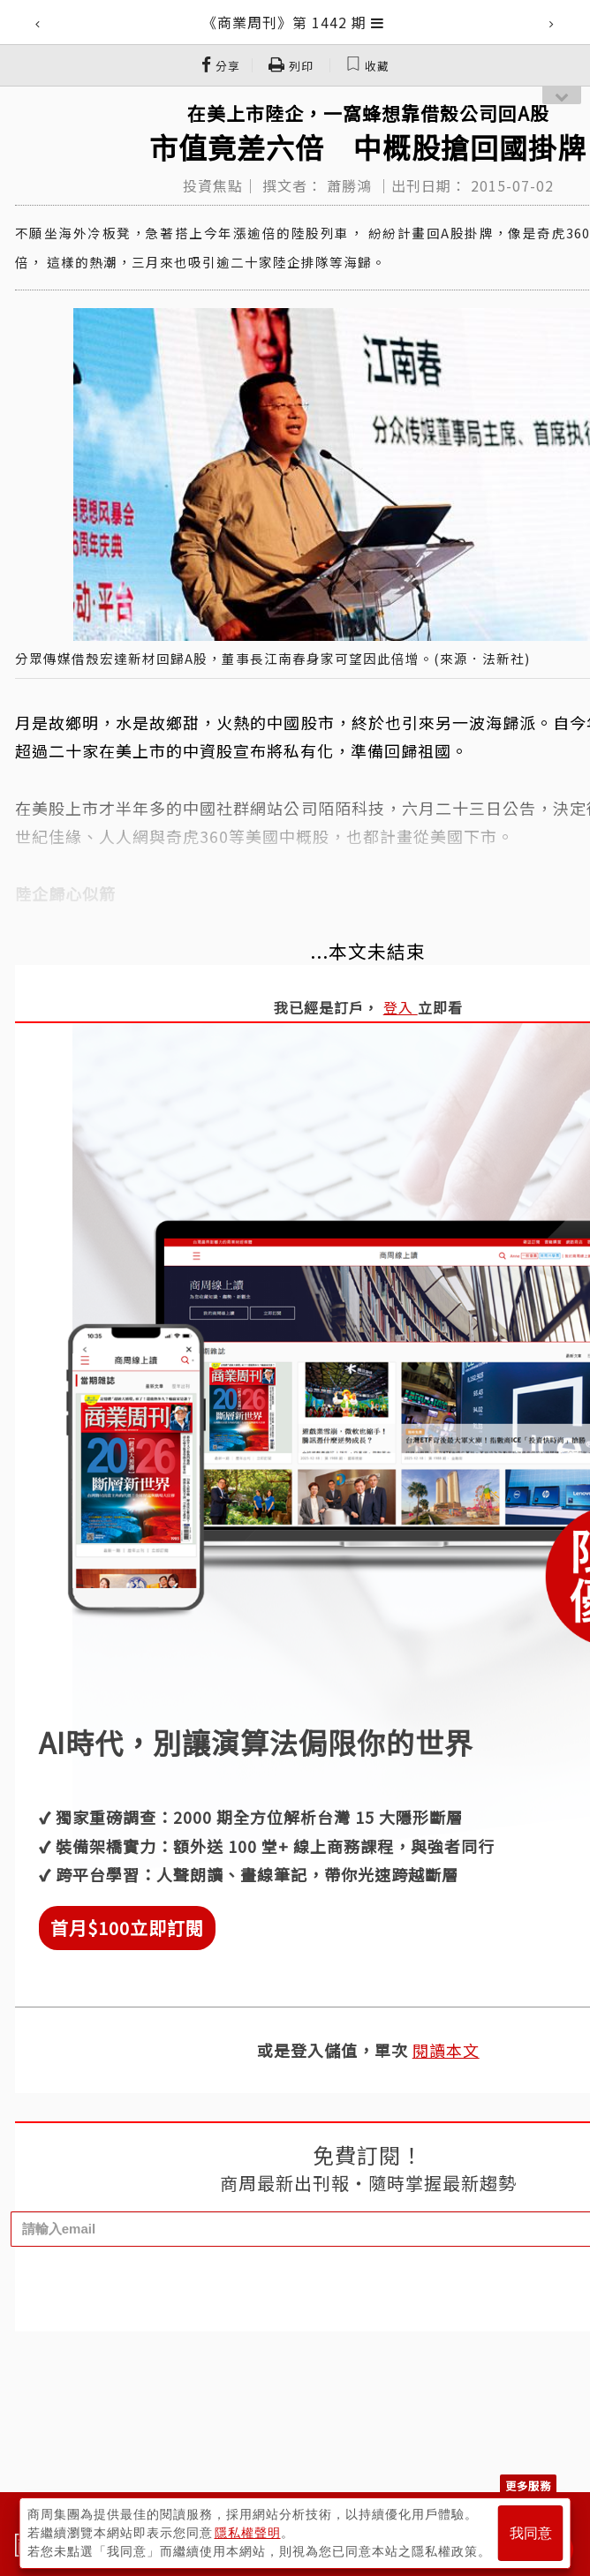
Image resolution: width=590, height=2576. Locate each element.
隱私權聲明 (248, 2533)
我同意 (531, 2533)
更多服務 (528, 2485)
